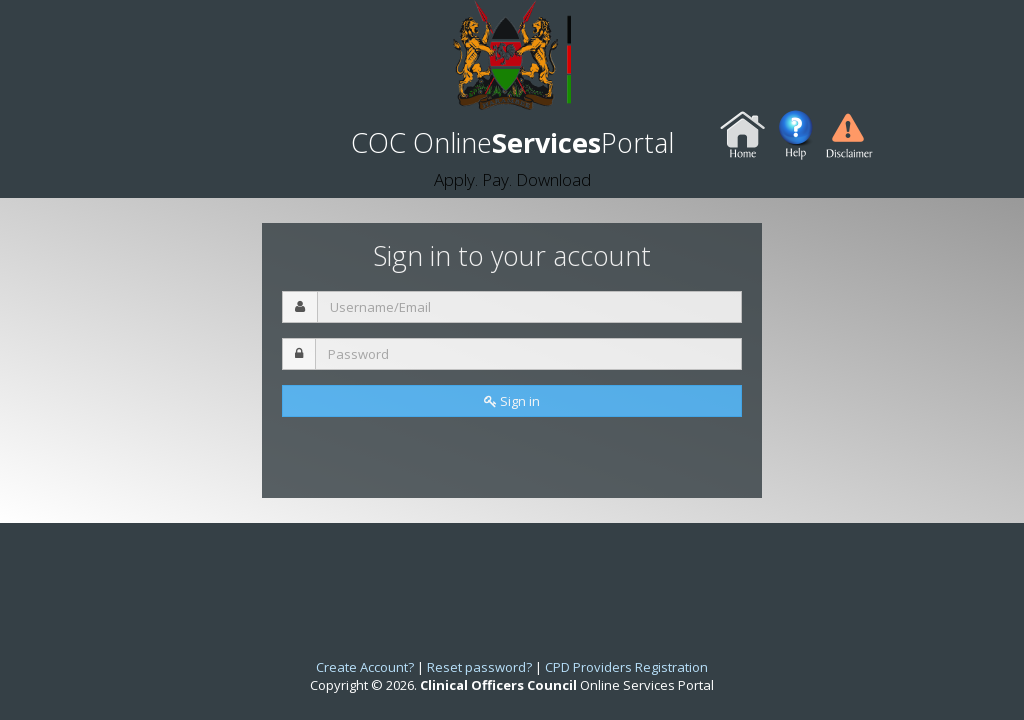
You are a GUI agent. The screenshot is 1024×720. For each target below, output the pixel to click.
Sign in (512, 401)
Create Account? (365, 667)
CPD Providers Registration (626, 667)
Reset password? (479, 667)
